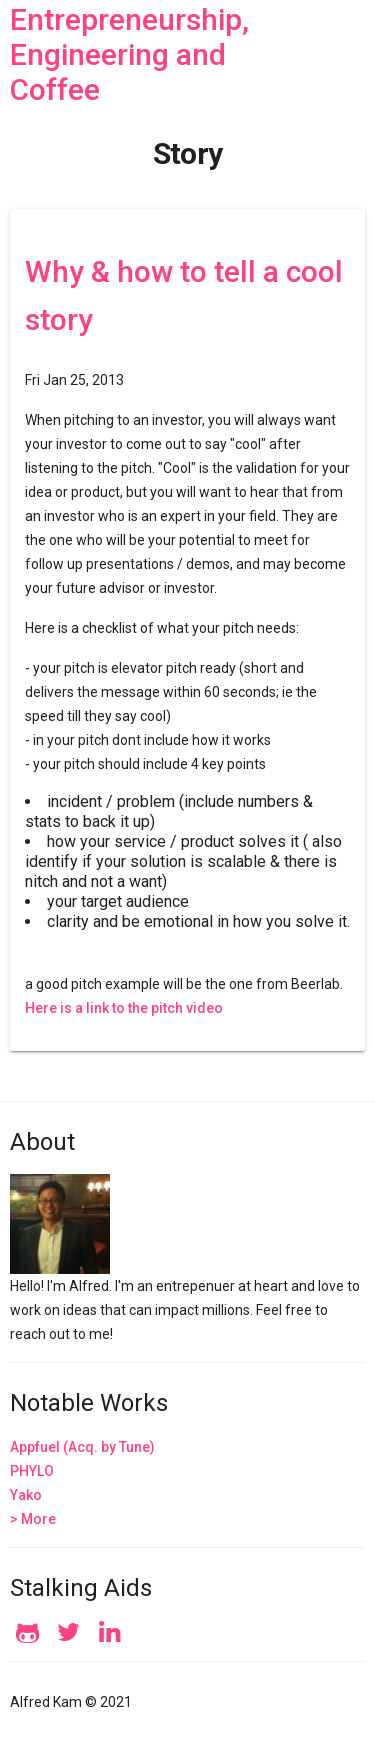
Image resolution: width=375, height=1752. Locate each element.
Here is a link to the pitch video (124, 1008)
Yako (26, 1495)
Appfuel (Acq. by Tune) (82, 1447)
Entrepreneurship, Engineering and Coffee (129, 54)
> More (33, 1519)
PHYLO (32, 1471)
